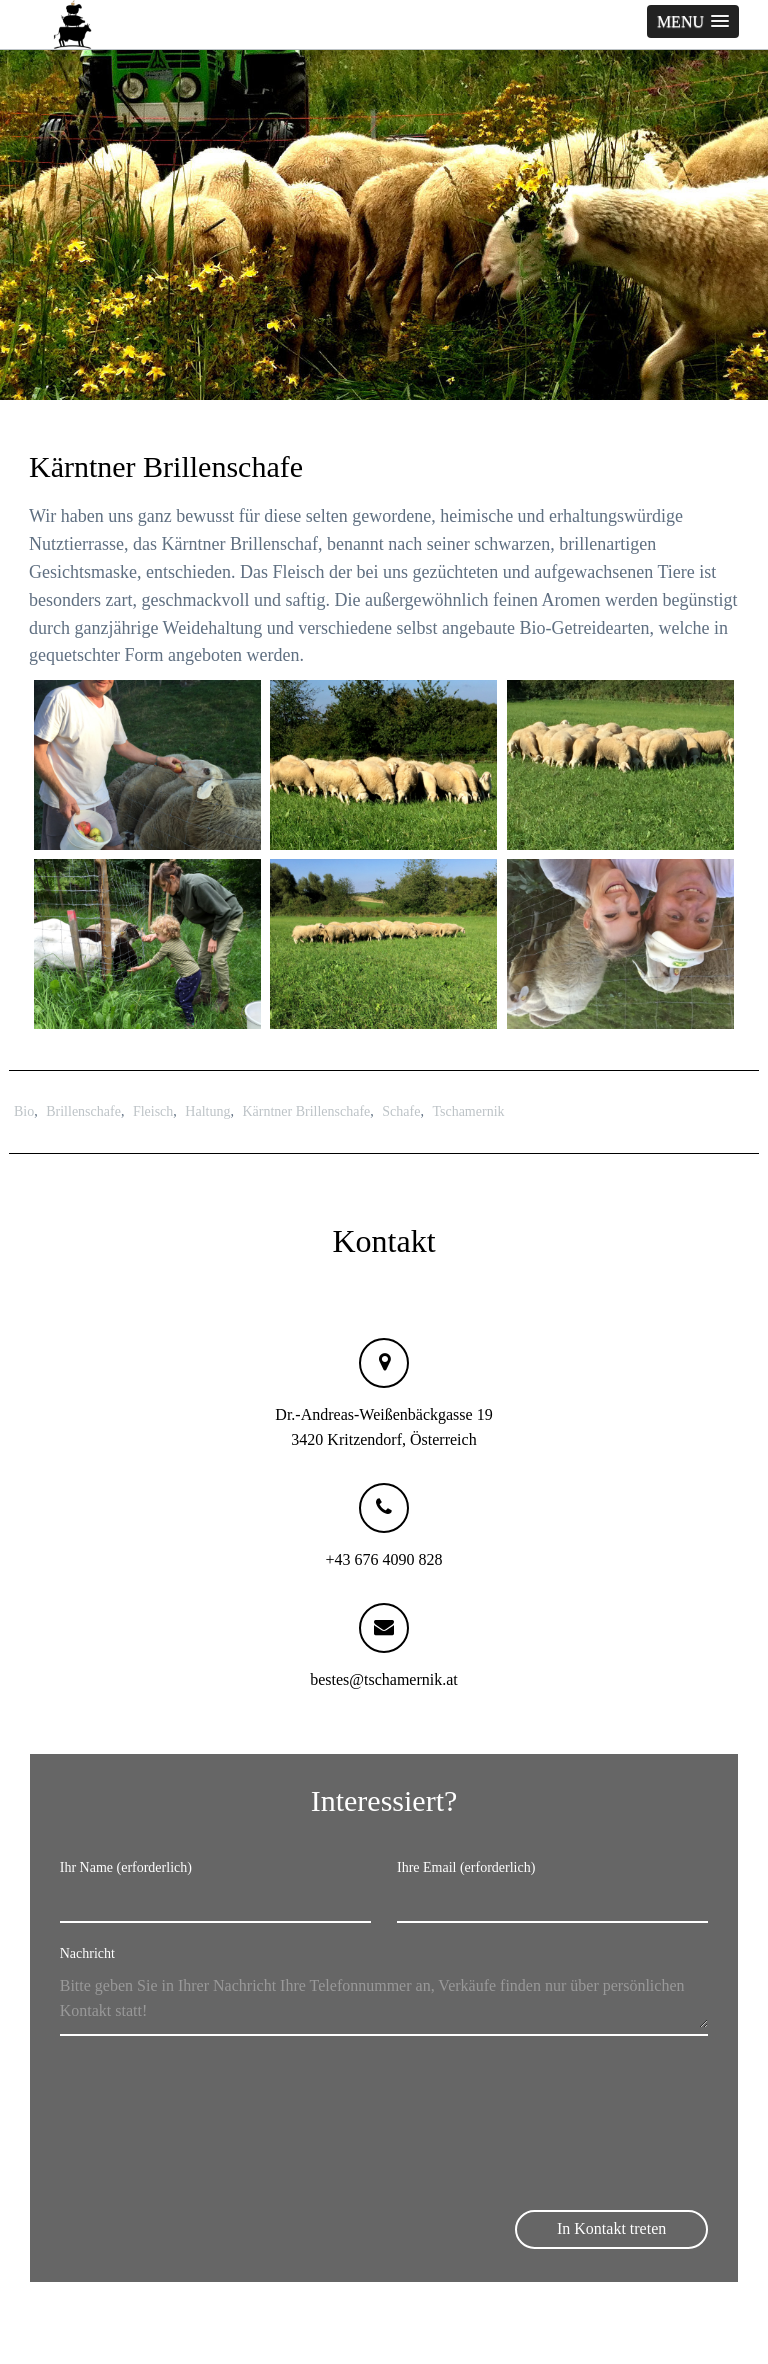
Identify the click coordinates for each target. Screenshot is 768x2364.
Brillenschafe (83, 1111)
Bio (24, 1111)
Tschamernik (468, 1111)
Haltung (207, 1111)
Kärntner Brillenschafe (306, 1111)
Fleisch (153, 1111)
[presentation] (142, 2118)
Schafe (401, 1111)
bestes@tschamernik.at (384, 1679)
